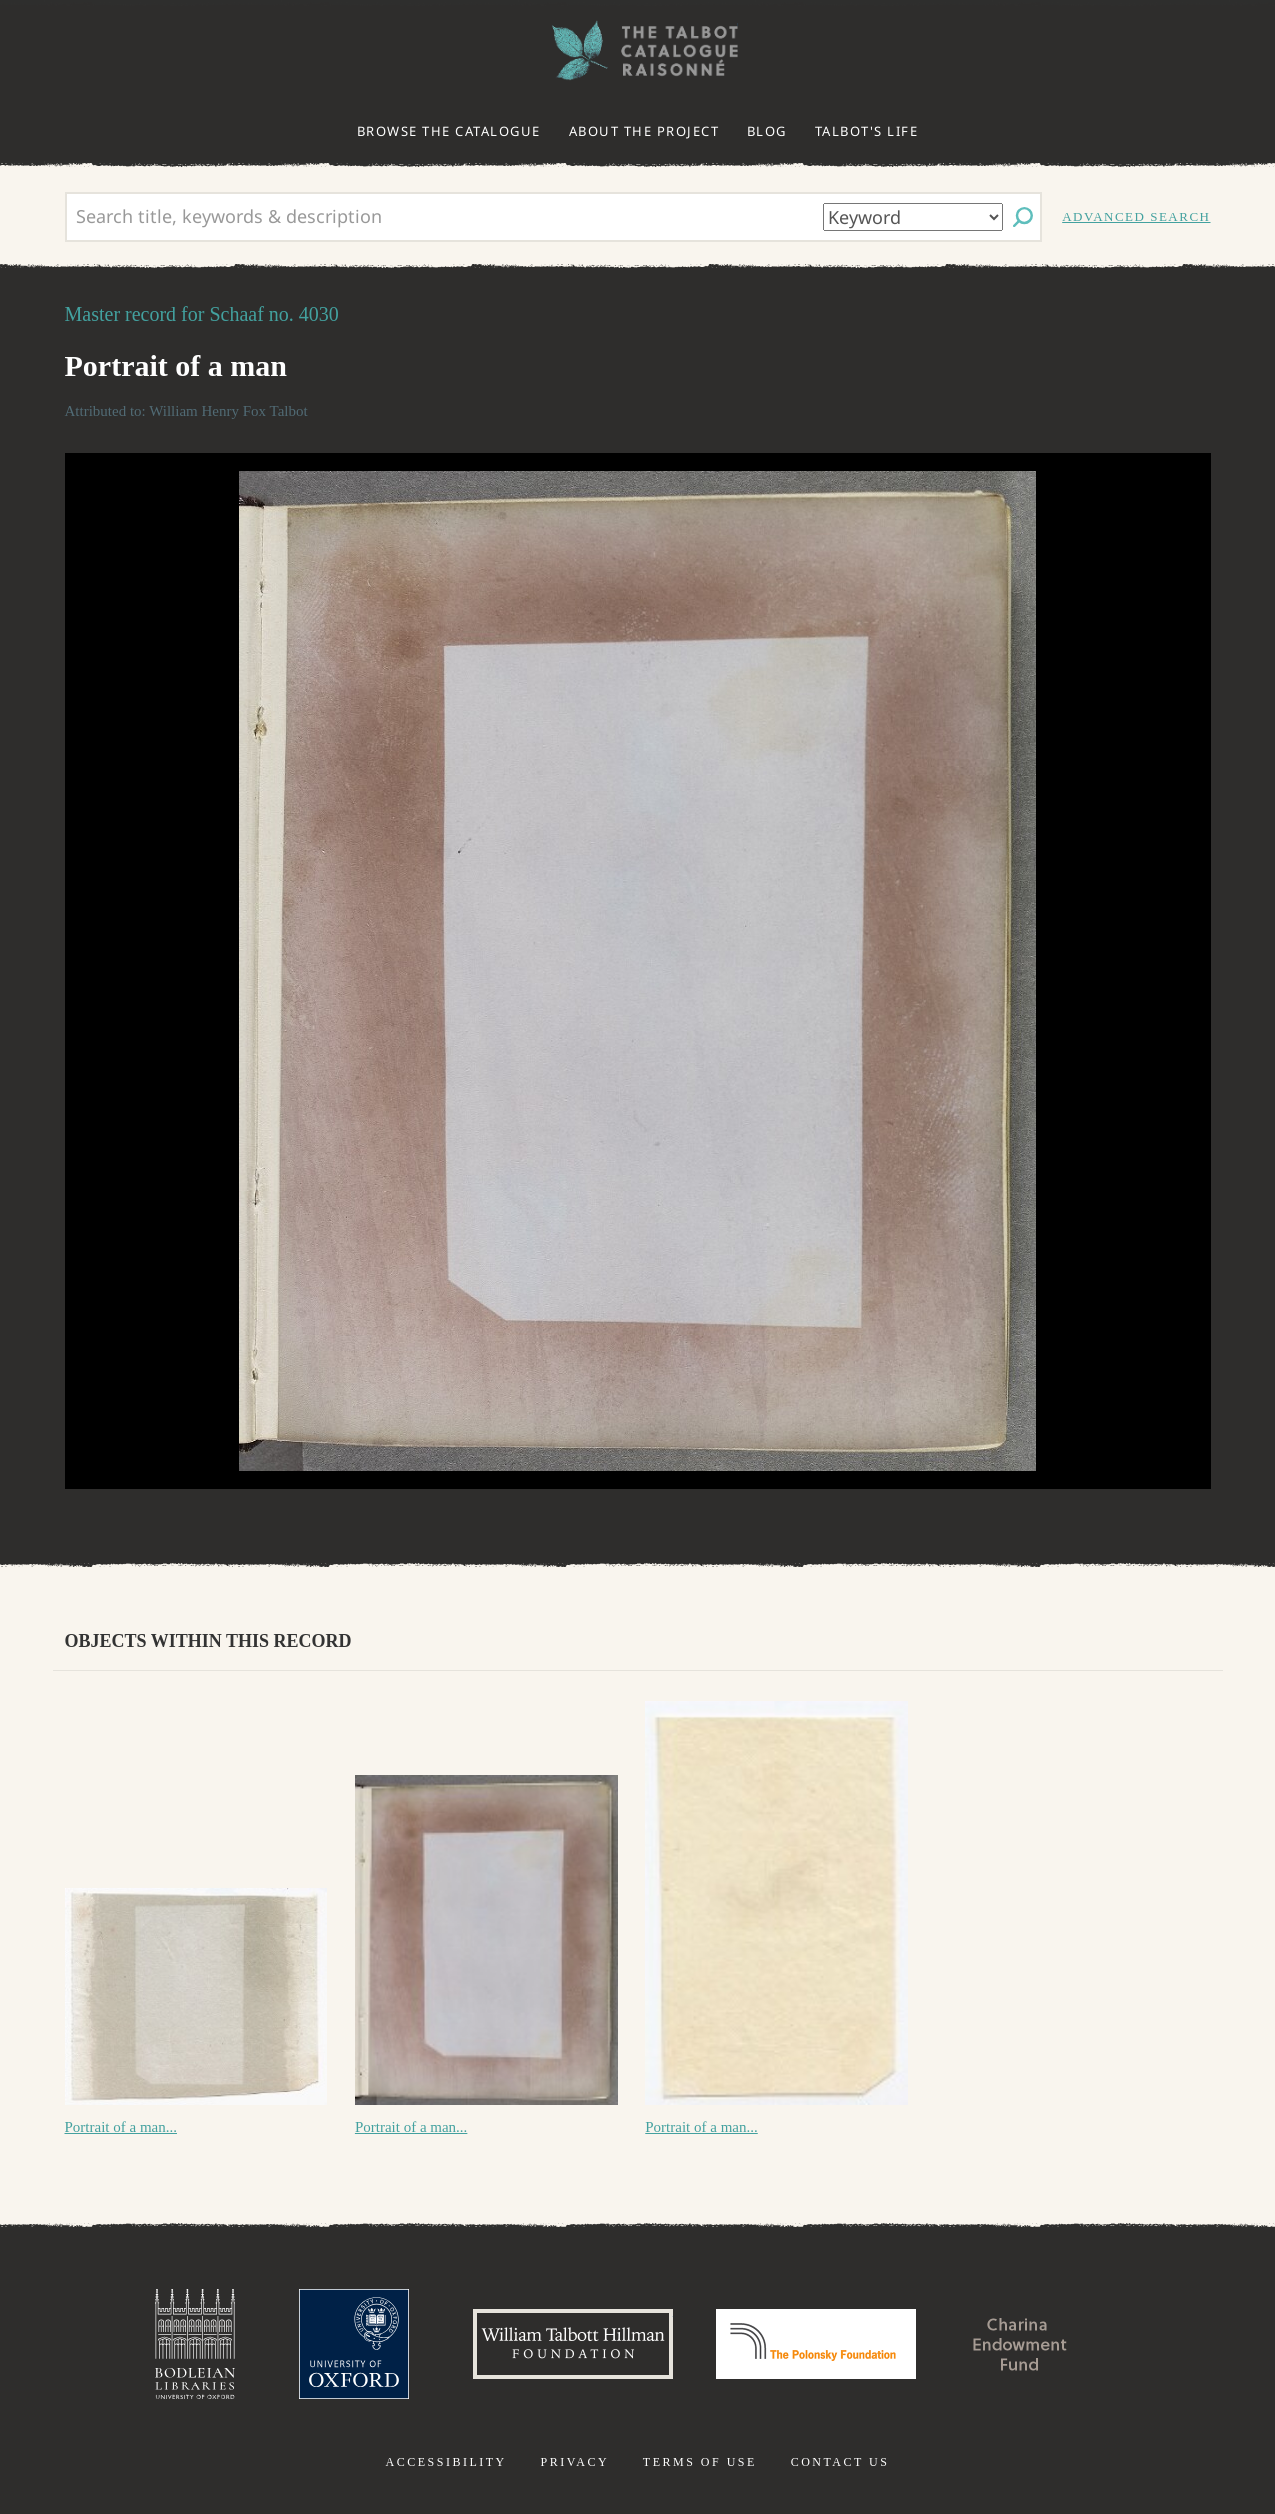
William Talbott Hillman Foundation (573, 2344)
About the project (644, 131)
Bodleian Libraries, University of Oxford (195, 2344)
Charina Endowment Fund (1020, 2344)
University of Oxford (354, 2344)
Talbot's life (867, 131)
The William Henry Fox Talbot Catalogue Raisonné (638, 50)
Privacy (574, 2462)
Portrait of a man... (121, 2127)
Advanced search (1136, 216)
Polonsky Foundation (816, 2344)
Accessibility (446, 2462)
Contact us (840, 2462)
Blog (767, 131)
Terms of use (700, 2462)
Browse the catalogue (449, 131)
